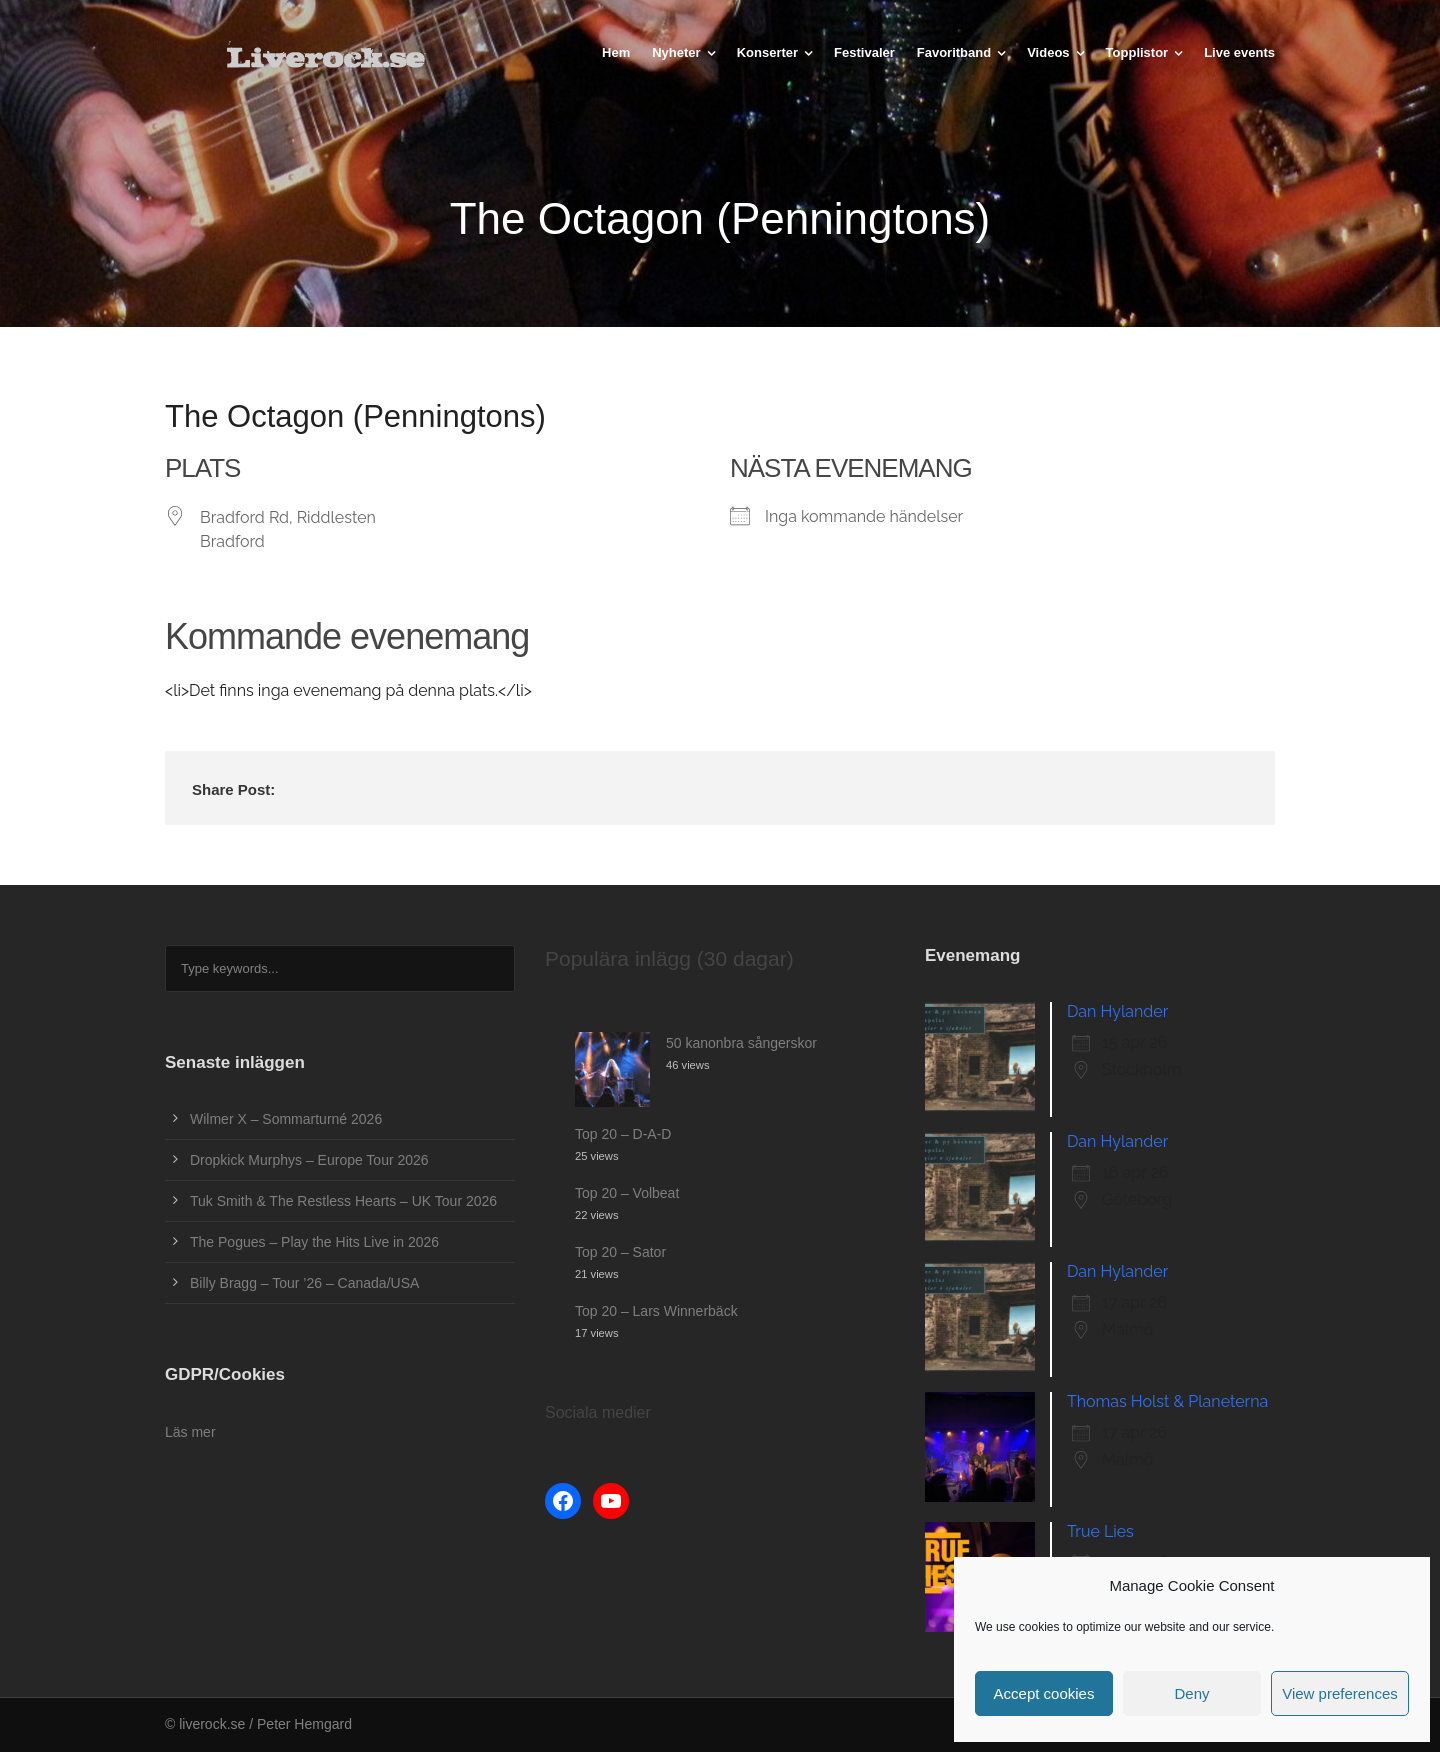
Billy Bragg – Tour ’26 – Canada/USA (304, 1283)
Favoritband (954, 52)
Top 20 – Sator (620, 1252)
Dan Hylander (1117, 1011)
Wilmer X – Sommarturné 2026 (286, 1119)
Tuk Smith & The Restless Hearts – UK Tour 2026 (343, 1201)
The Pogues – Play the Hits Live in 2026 (314, 1242)
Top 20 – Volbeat (627, 1193)
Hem (616, 52)
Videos (1048, 52)
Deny (1191, 1693)
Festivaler (864, 52)
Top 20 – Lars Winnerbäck (656, 1311)
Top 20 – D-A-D (623, 1134)
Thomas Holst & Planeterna (1167, 1401)
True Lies (1100, 1531)
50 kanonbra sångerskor (741, 1043)
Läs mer (190, 1432)
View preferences (1340, 1693)
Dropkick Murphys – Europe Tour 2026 (309, 1160)
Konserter (767, 52)
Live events (1239, 52)
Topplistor (1137, 52)
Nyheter (676, 52)
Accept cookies (1044, 1693)
